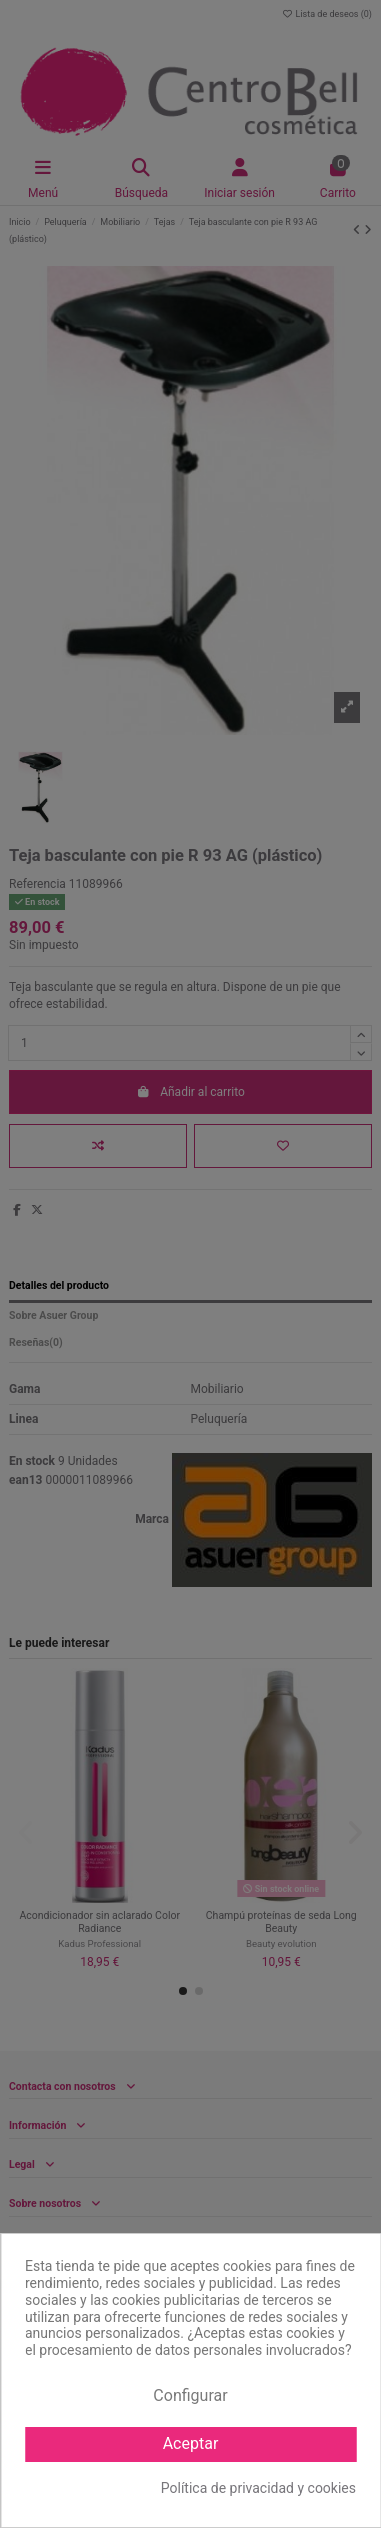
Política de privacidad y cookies (258, 2488)
